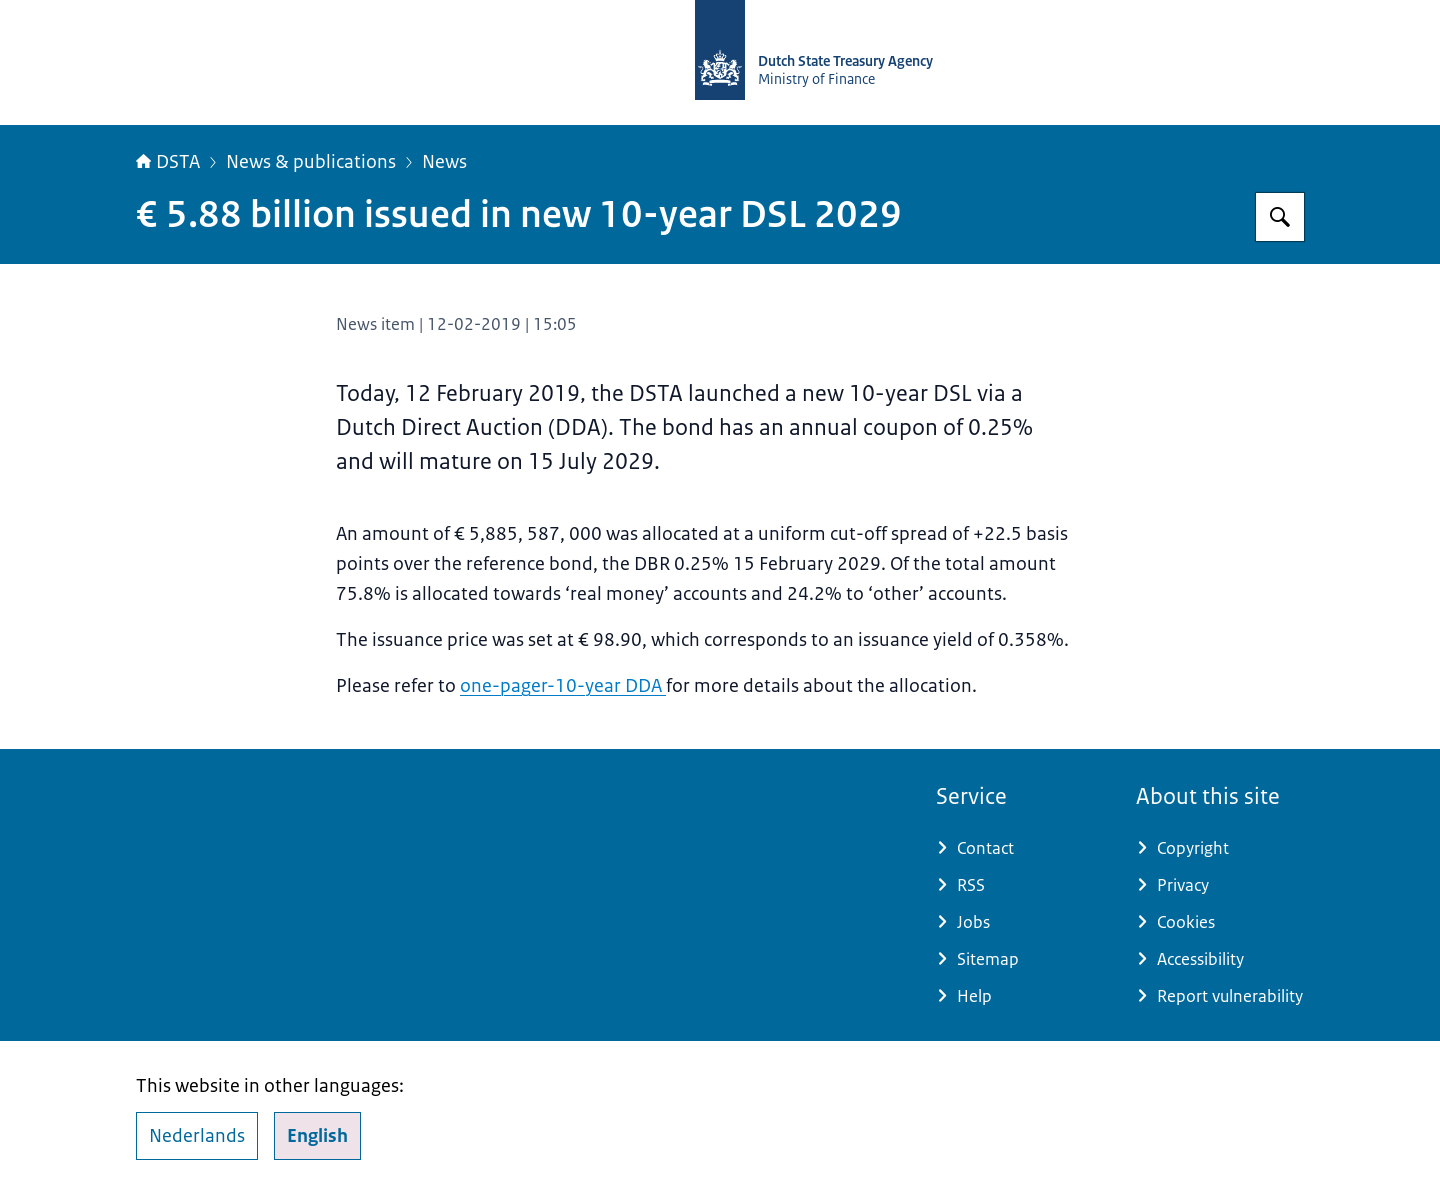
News (444, 162)
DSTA (168, 162)
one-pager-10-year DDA (563, 686)
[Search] (1280, 217)
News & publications (311, 162)
